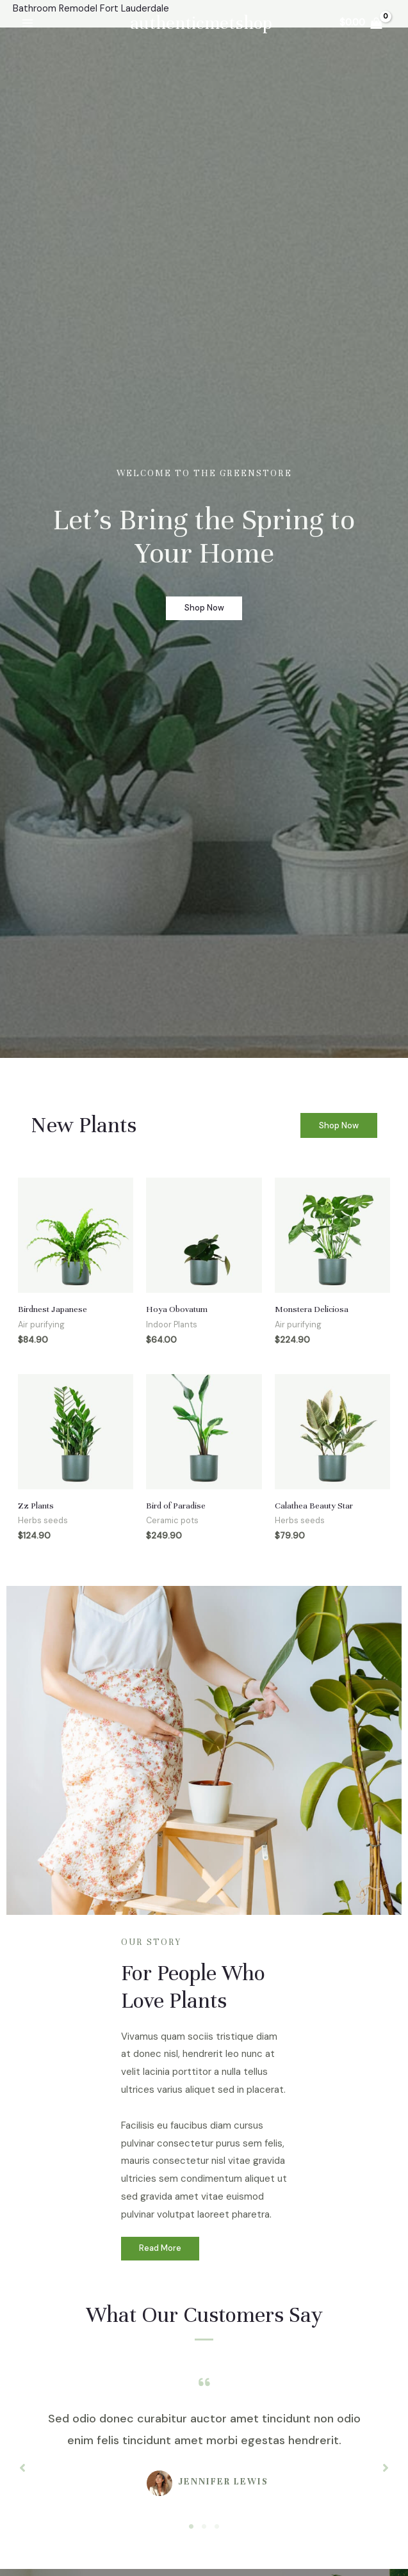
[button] (338, 1125)
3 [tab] (217, 2529)
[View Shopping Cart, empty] (360, 23)
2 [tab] (204, 2529)
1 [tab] (191, 2529)
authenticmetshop (201, 23)
